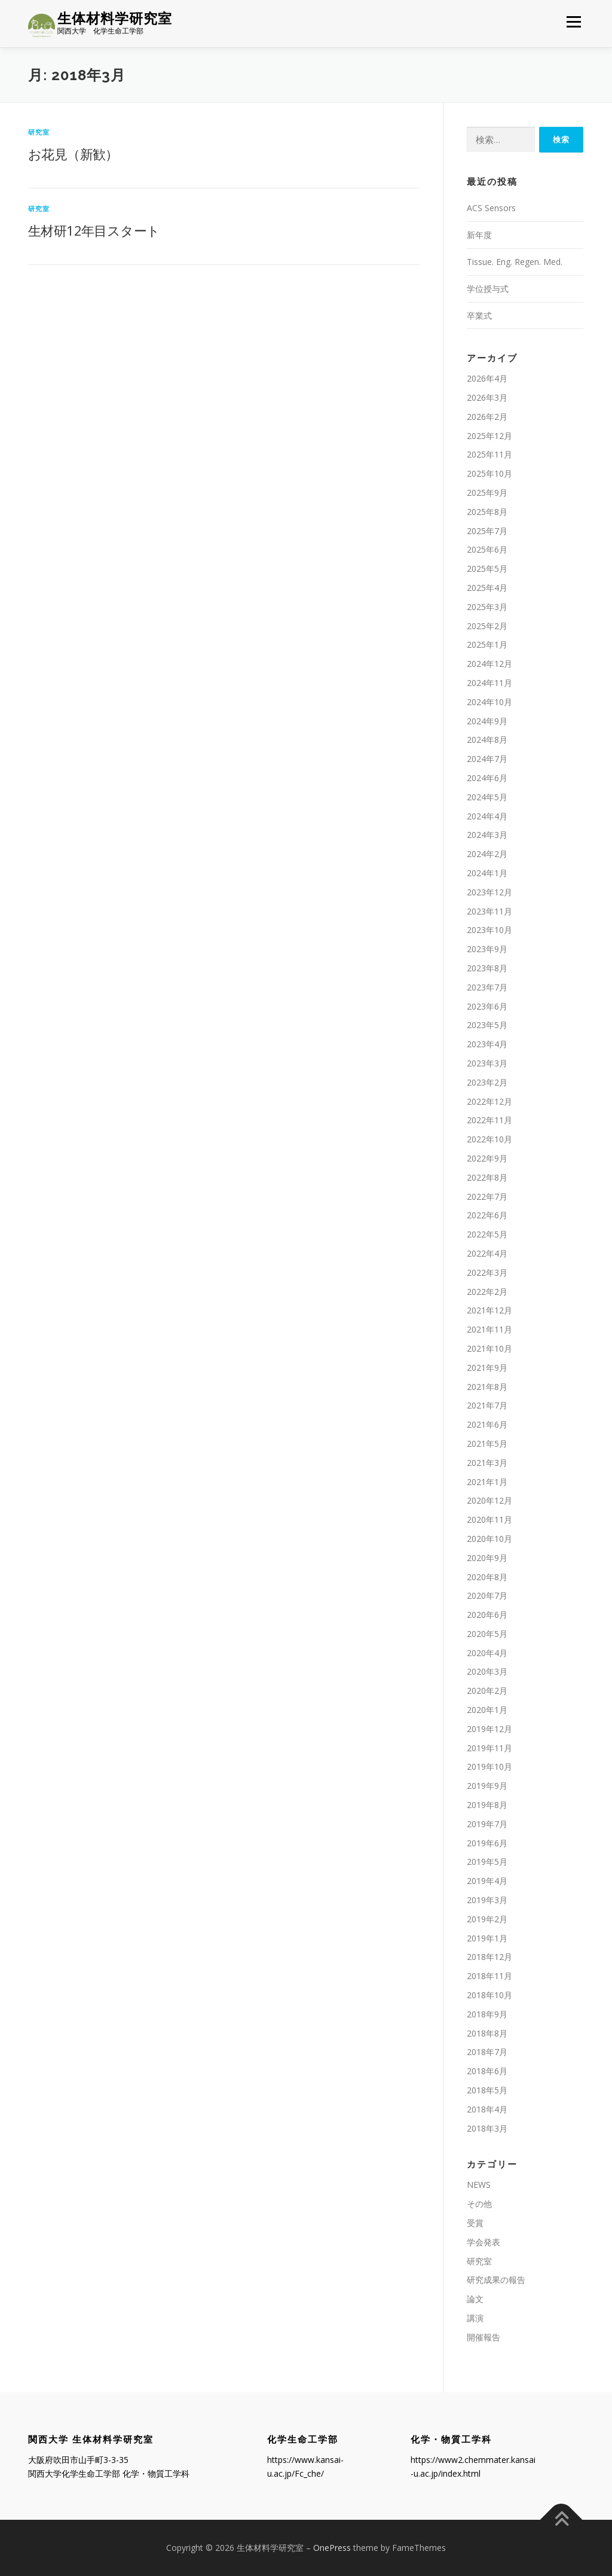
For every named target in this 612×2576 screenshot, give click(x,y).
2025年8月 (487, 511)
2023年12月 (489, 892)
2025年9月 (487, 492)
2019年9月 (487, 1785)
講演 (475, 2318)
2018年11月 (489, 1975)
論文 (475, 2298)
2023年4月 (487, 1044)
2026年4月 (487, 378)
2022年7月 (487, 1196)
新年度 (479, 234)
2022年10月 (489, 1139)
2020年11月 (489, 1519)
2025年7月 (487, 530)
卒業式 (479, 315)
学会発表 (483, 2242)
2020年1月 (487, 1709)
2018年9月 (487, 2014)
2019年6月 (487, 1843)
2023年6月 (487, 1006)
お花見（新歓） (73, 154)
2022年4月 (487, 1253)
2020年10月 (489, 1538)
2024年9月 (487, 721)
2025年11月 (489, 455)
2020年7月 (487, 1595)
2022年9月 (487, 1158)
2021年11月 (489, 1329)
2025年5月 (487, 568)
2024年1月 (487, 873)
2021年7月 (487, 1405)
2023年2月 (487, 1082)
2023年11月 (489, 911)
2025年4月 (487, 587)
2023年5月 (487, 1025)
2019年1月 (487, 1938)
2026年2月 (487, 416)
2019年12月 (489, 1728)
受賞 (475, 2223)
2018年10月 (489, 1995)
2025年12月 (489, 435)
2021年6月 (487, 1424)
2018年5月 (487, 2090)
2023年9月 (487, 949)
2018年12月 (489, 1957)
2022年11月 (489, 1120)
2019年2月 (487, 1919)
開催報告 (483, 2337)
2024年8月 (487, 740)
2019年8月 (487, 1804)
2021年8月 (487, 1386)
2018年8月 (487, 2033)
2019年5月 (487, 1862)
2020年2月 (487, 1690)
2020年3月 (487, 1672)
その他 (479, 2203)
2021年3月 (487, 1462)
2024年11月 (489, 682)
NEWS (479, 2184)
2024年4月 (487, 816)
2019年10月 (489, 1767)
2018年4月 (487, 2109)
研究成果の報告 (496, 2279)
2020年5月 (487, 1633)
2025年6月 (487, 550)
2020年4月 (487, 1653)
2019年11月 (489, 1748)
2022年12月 (489, 1101)
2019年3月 (487, 1900)
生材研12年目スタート (94, 230)
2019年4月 (487, 1880)
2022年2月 (487, 1291)
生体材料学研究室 (114, 18)
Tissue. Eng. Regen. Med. (514, 261)
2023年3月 (487, 1063)
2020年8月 (487, 1577)
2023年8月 (487, 968)
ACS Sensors (491, 208)
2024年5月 (487, 797)
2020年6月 (487, 1614)
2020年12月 (489, 1500)
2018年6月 (487, 2071)
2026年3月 (487, 397)
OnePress (332, 2547)
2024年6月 (487, 778)
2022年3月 (487, 1272)
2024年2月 (487, 853)
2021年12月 (489, 1310)
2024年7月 (487, 758)
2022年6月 (487, 1215)
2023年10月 (489, 929)
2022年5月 (487, 1234)
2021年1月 (487, 1481)
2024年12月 (489, 663)
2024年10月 (489, 702)
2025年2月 (487, 626)
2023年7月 (487, 987)
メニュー (573, 22)
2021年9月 (487, 1367)
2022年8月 (487, 1177)
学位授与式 (488, 288)
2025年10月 (489, 473)
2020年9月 (487, 1557)
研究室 (39, 131)
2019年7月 (487, 1824)
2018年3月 (487, 2128)
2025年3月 (487, 606)
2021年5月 (487, 1443)
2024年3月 (487, 834)
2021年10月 (489, 1348)
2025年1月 (487, 645)
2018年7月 (487, 2051)
